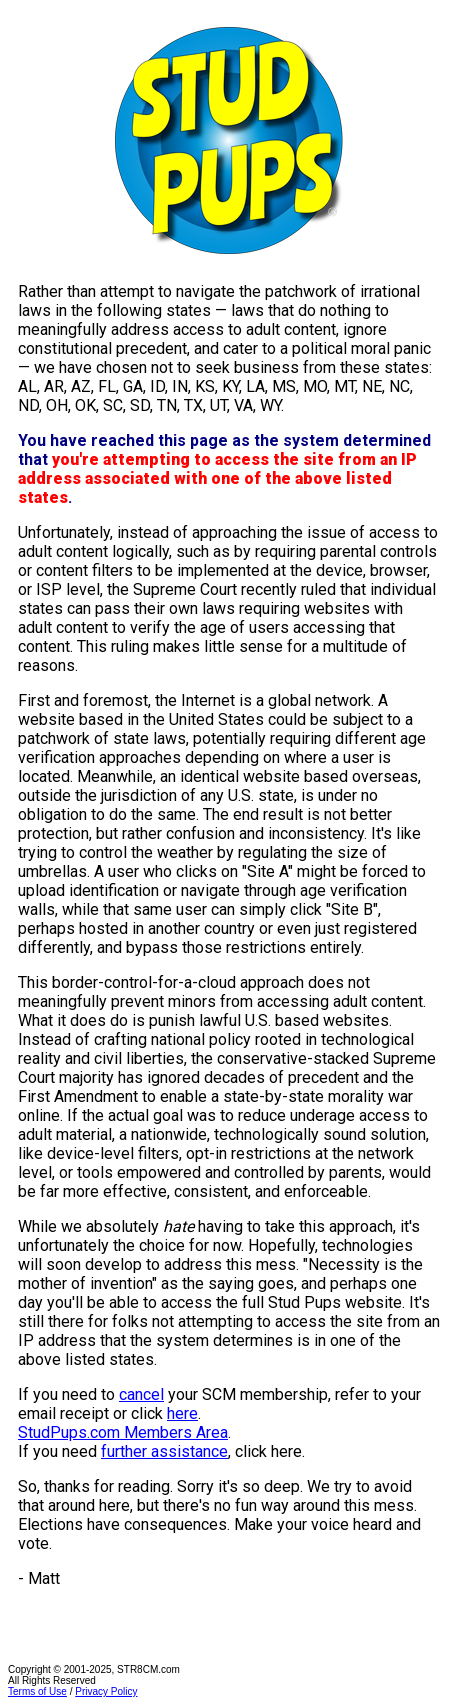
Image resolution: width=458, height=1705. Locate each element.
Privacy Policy (106, 1691)
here (182, 1413)
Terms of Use (37, 1691)
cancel (141, 1394)
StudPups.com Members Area (123, 1432)
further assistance (164, 1451)
